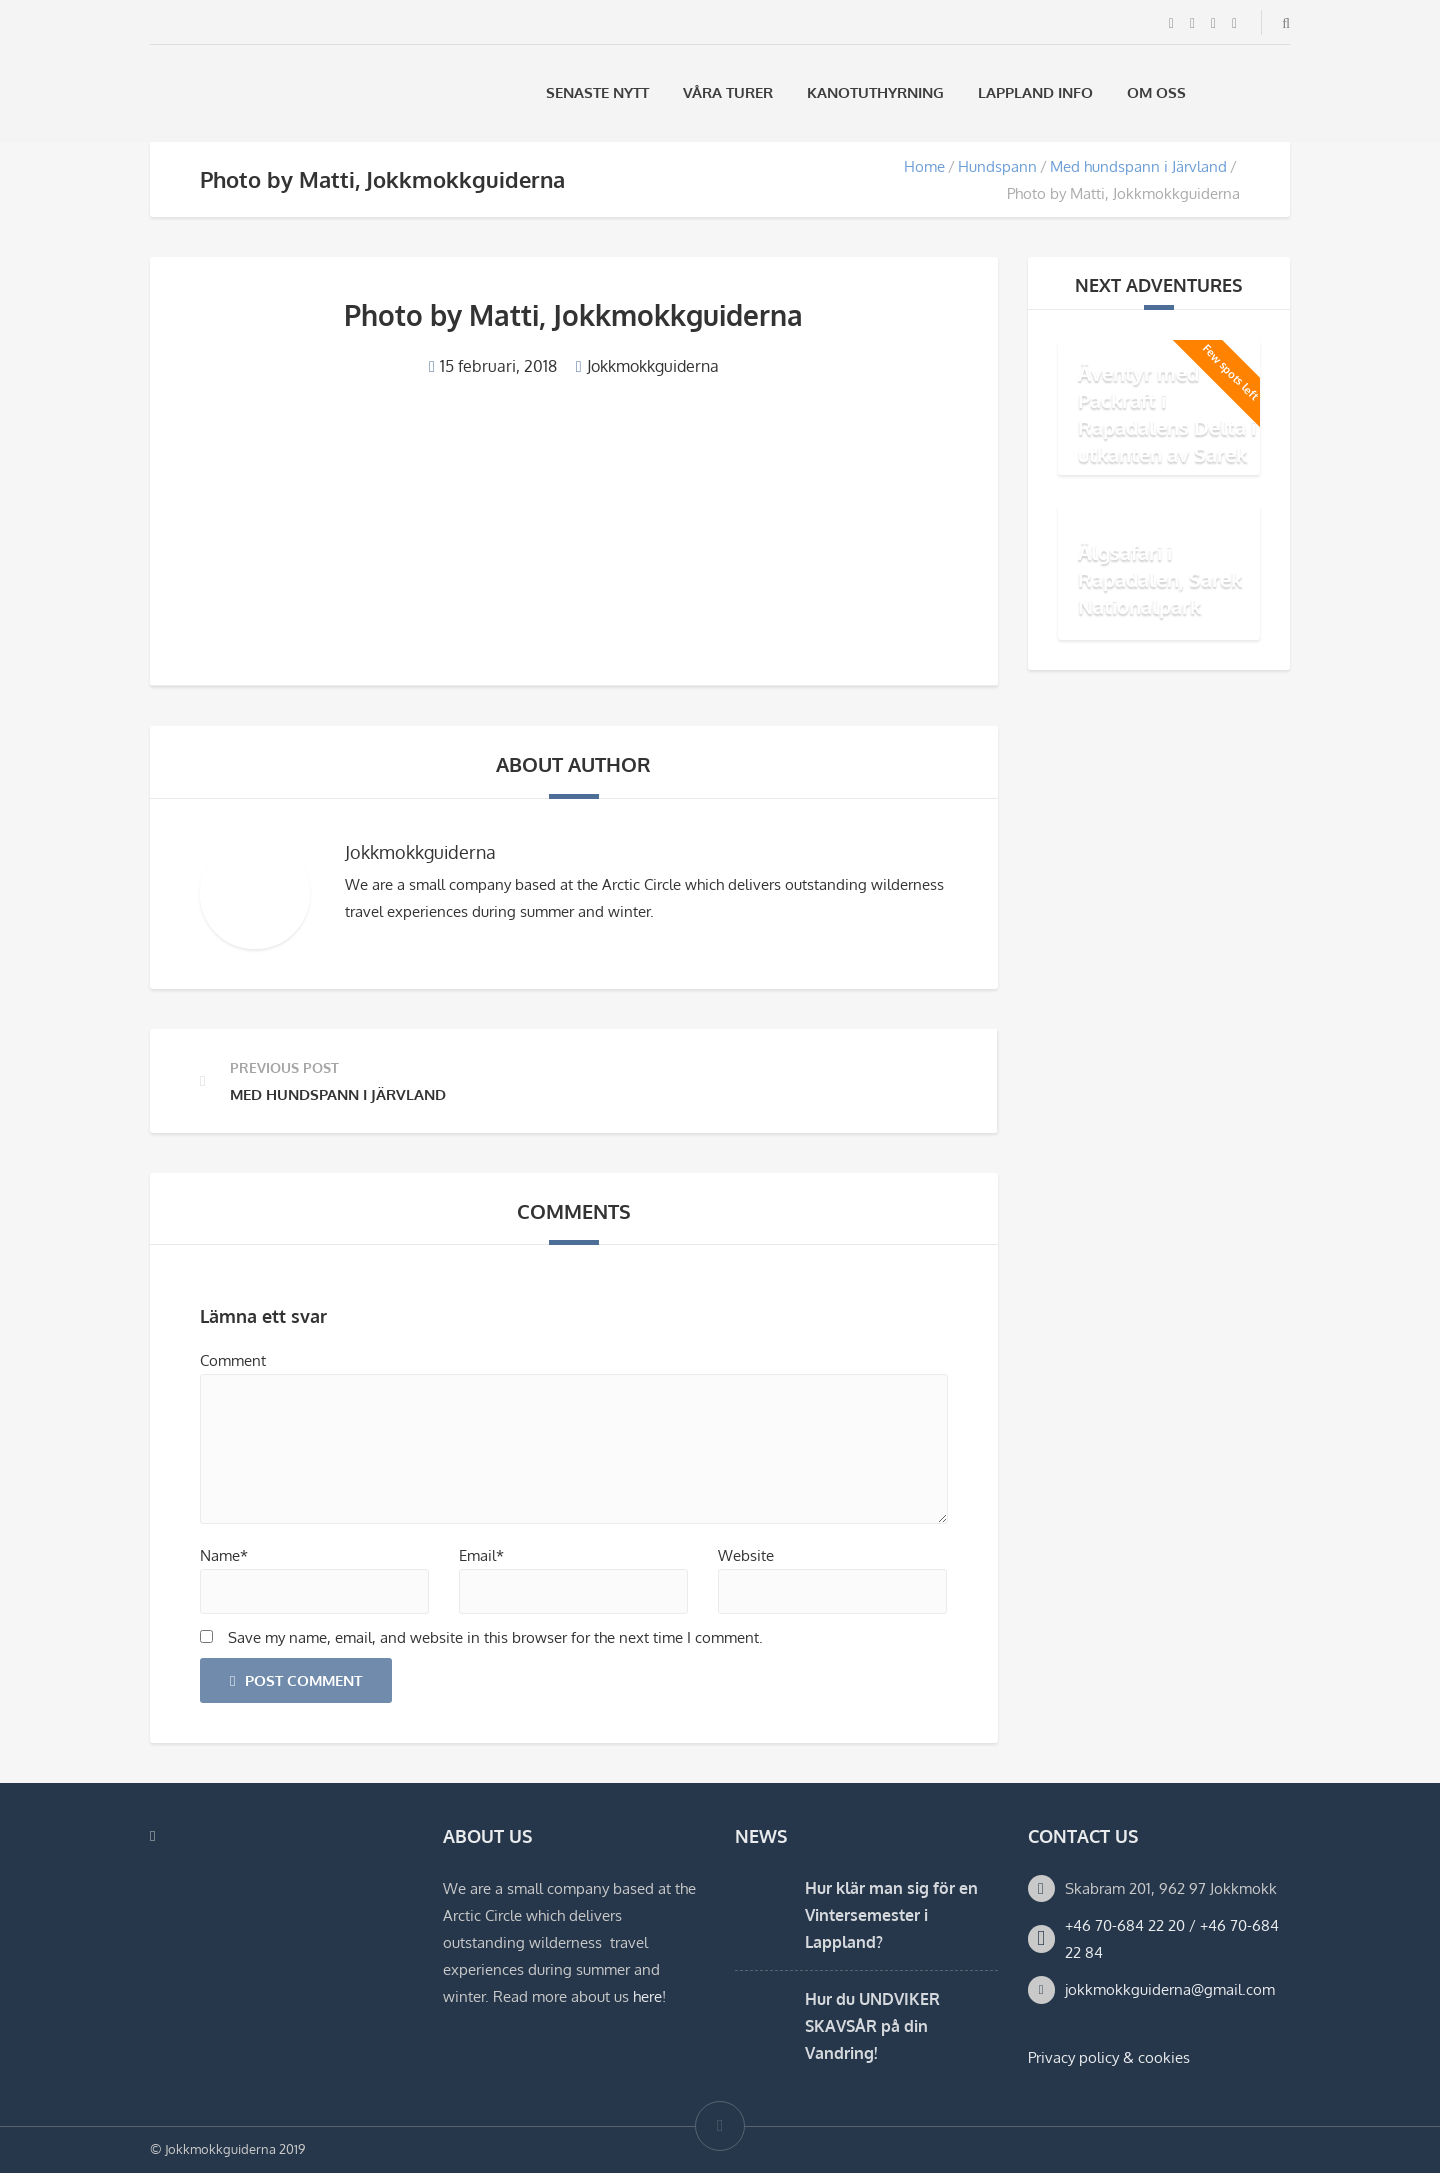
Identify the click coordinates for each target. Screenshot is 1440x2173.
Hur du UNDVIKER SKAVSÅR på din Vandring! (872, 2026)
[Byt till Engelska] (1281, 92)
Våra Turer (728, 92)
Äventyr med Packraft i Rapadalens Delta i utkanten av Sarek (1167, 413)
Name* (224, 1555)
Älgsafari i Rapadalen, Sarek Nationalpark (1160, 579)
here (647, 1996)
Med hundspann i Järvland (1138, 166)
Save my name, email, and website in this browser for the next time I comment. (495, 1637)
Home (924, 166)
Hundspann (997, 166)
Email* (481, 1555)
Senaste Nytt (597, 92)
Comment (233, 1360)
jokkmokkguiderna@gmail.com (1170, 1989)
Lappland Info (1035, 92)
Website (746, 1555)
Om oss (1156, 92)
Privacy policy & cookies (1109, 2057)
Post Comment (296, 1680)
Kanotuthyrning (875, 92)
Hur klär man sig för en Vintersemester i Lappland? (891, 1915)
